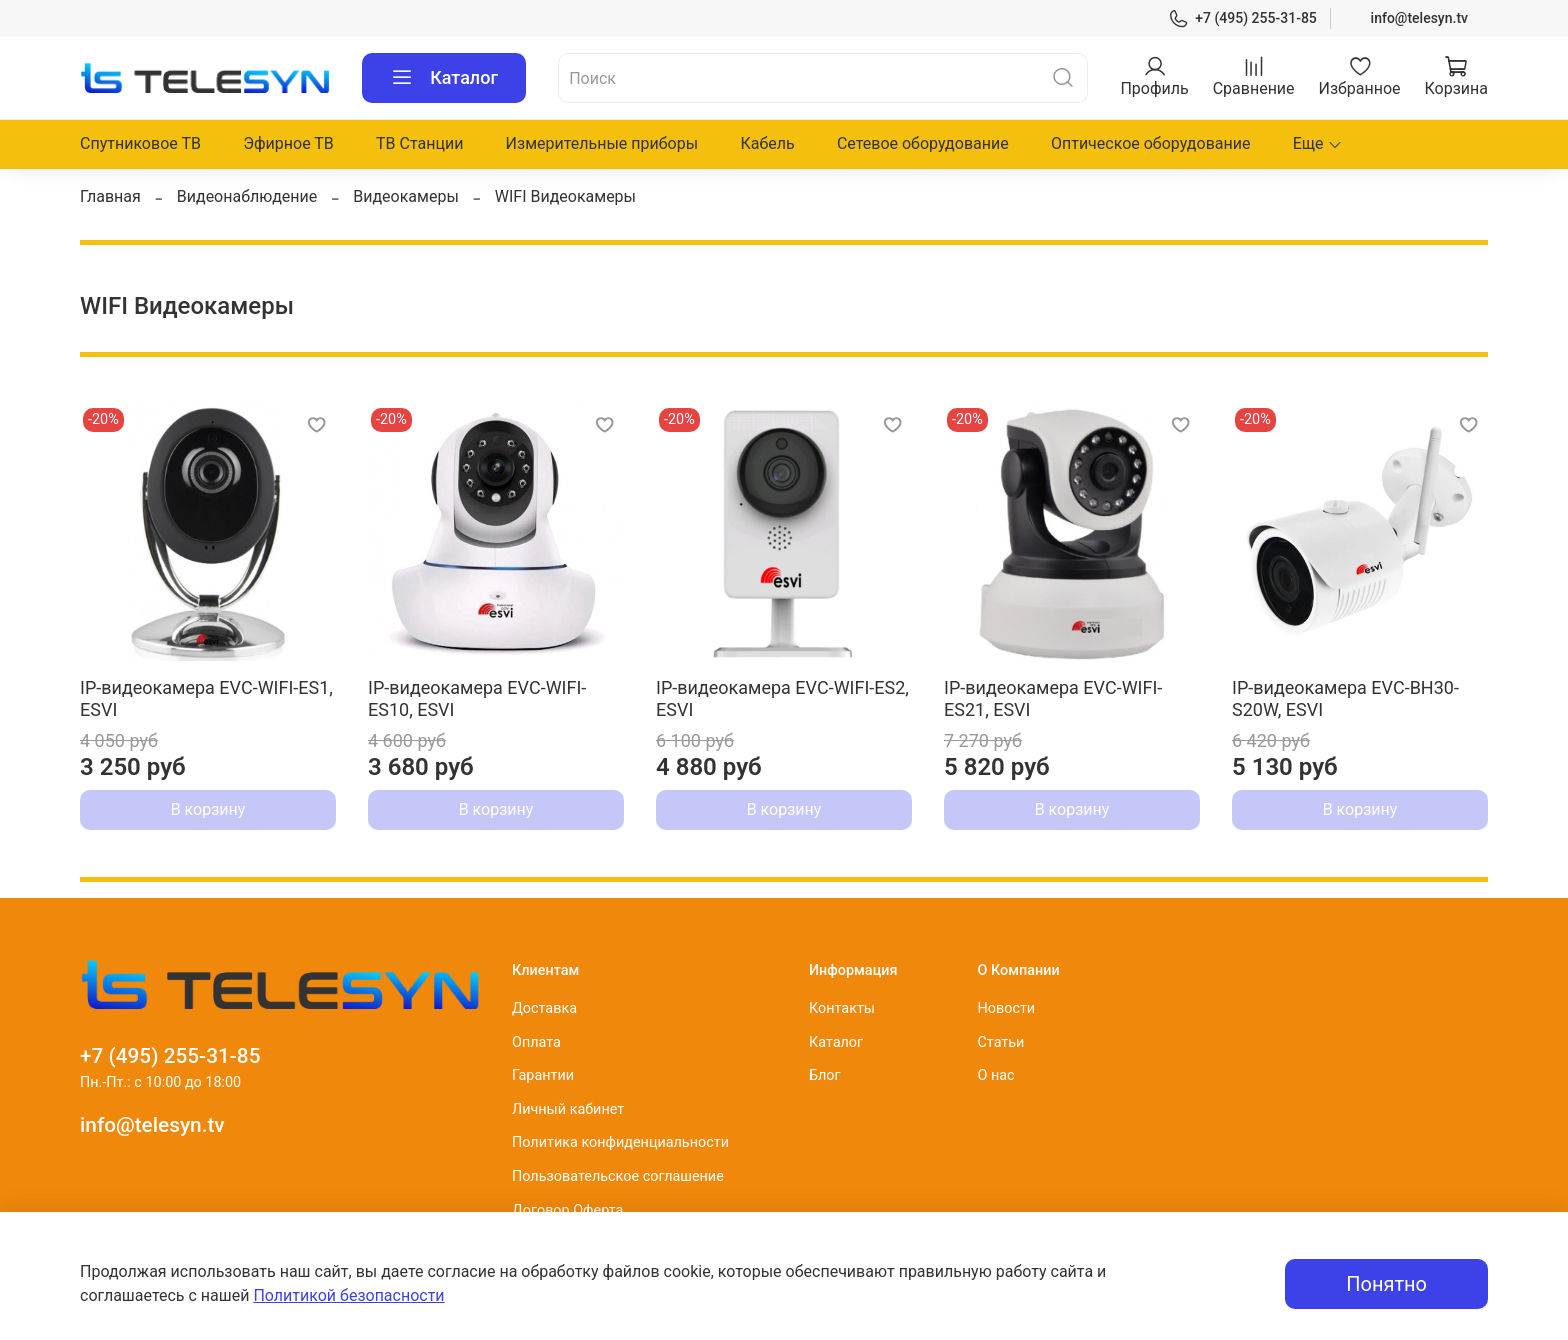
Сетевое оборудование (923, 143)
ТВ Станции (419, 143)
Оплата (536, 1042)
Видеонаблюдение (247, 196)
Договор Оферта (567, 1210)
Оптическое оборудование (1151, 143)
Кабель (767, 143)
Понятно (1386, 1284)
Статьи (1000, 1042)
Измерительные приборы (602, 143)
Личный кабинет (568, 1109)
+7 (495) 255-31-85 (1242, 18)
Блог (825, 1075)
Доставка (544, 1008)
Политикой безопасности (348, 1295)
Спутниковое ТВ (140, 143)
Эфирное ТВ (288, 143)
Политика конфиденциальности (620, 1142)
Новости (1006, 1008)
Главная (110, 196)
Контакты (842, 1008)
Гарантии (543, 1075)
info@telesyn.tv (1419, 18)
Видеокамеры (406, 196)
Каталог (444, 78)
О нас (995, 1075)
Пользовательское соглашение (618, 1176)
